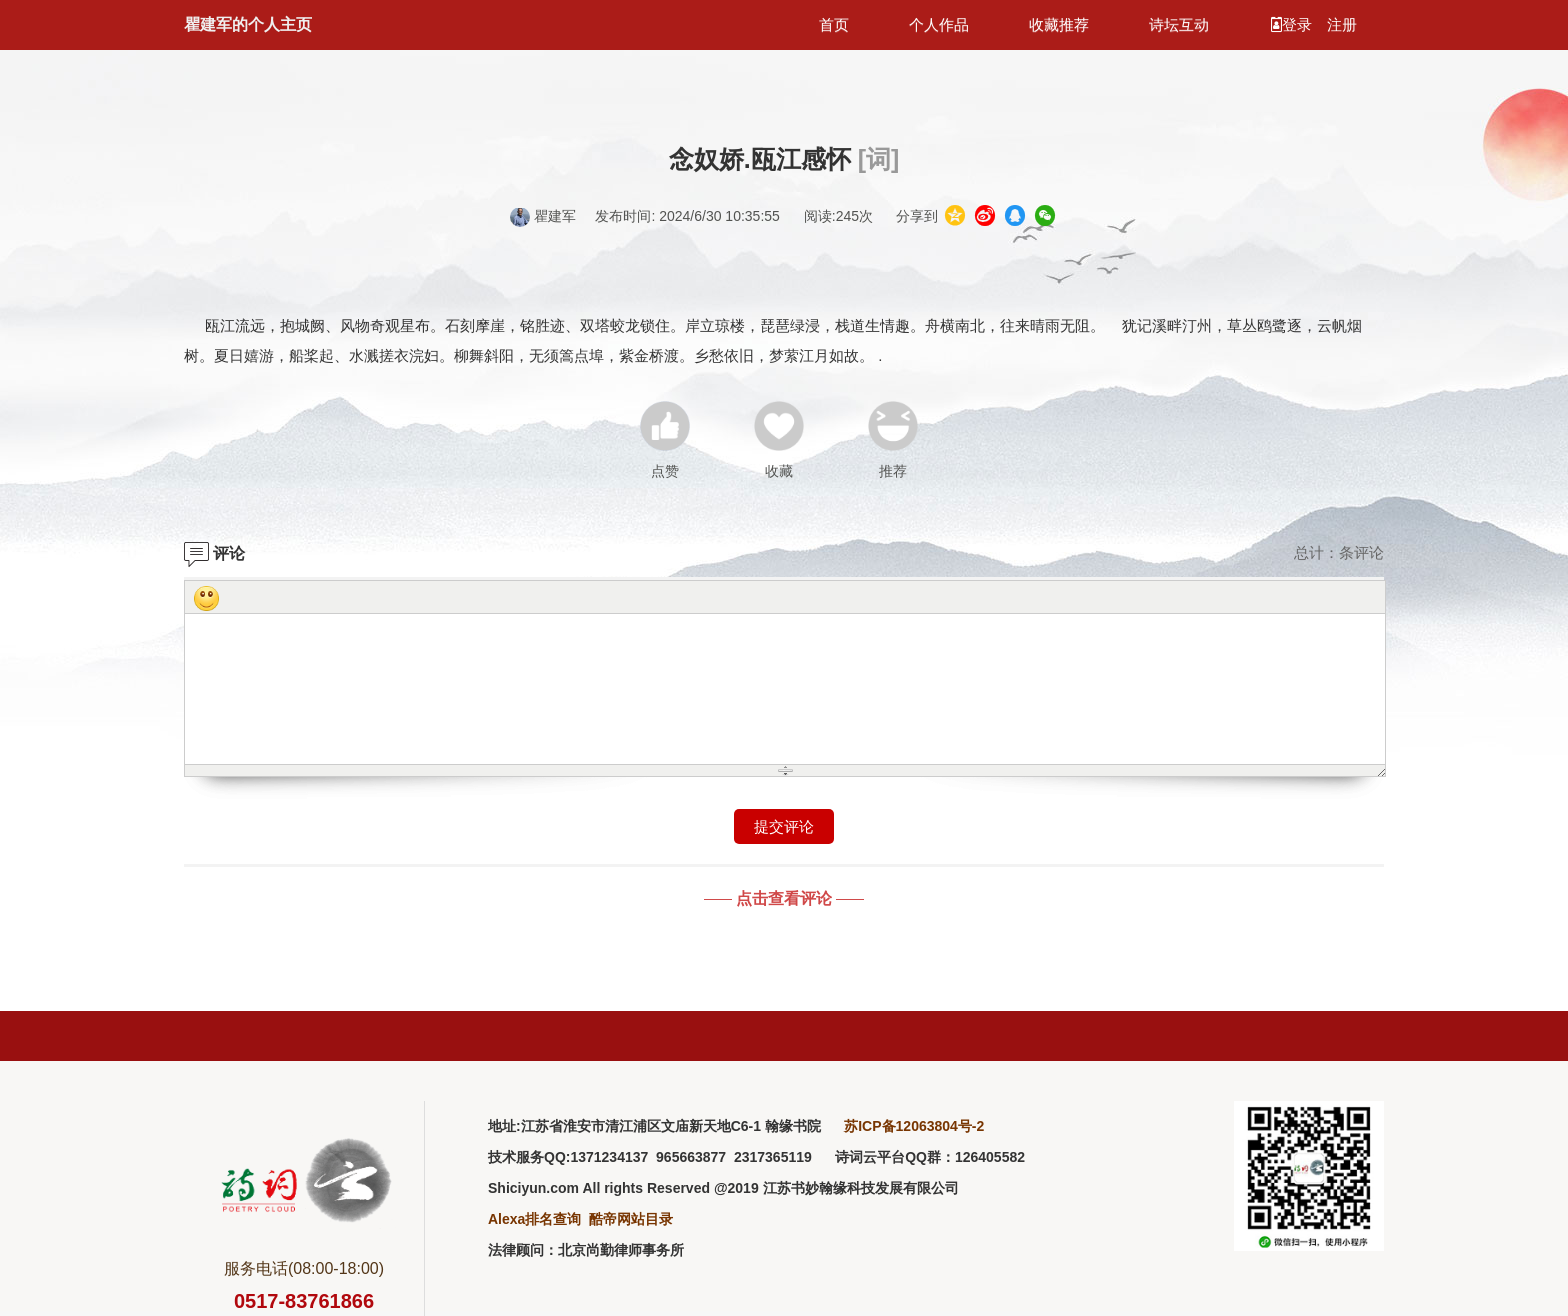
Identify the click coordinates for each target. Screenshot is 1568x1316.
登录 (1293, 24)
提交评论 (784, 826)
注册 (1342, 24)
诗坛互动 (1179, 24)
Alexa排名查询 (534, 1219)
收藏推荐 (1059, 24)
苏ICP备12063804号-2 (914, 1126)
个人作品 (939, 24)
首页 (834, 24)
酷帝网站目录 (631, 1219)
